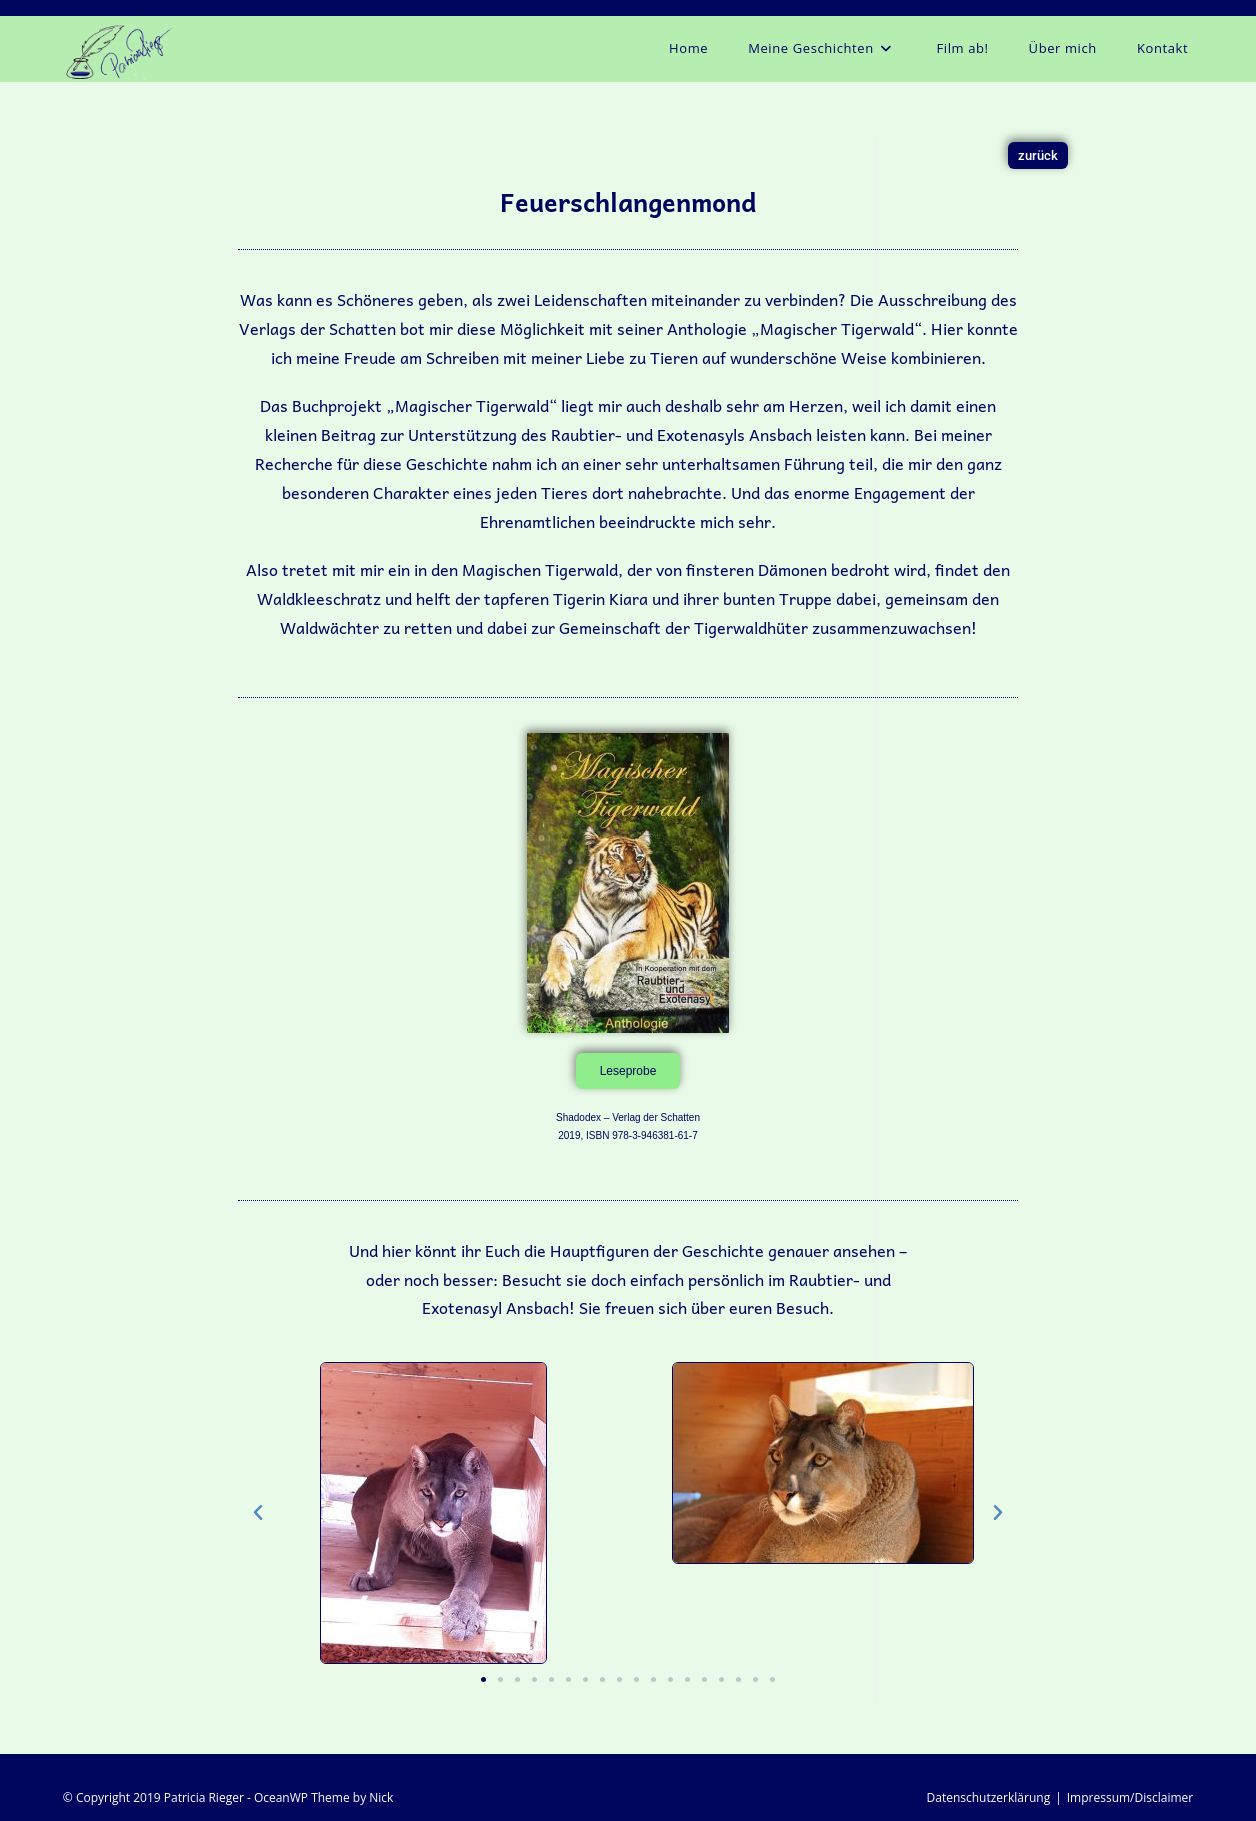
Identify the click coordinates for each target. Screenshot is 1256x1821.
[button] (258, 1513)
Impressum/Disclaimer (1130, 1797)
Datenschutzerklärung (989, 1797)
